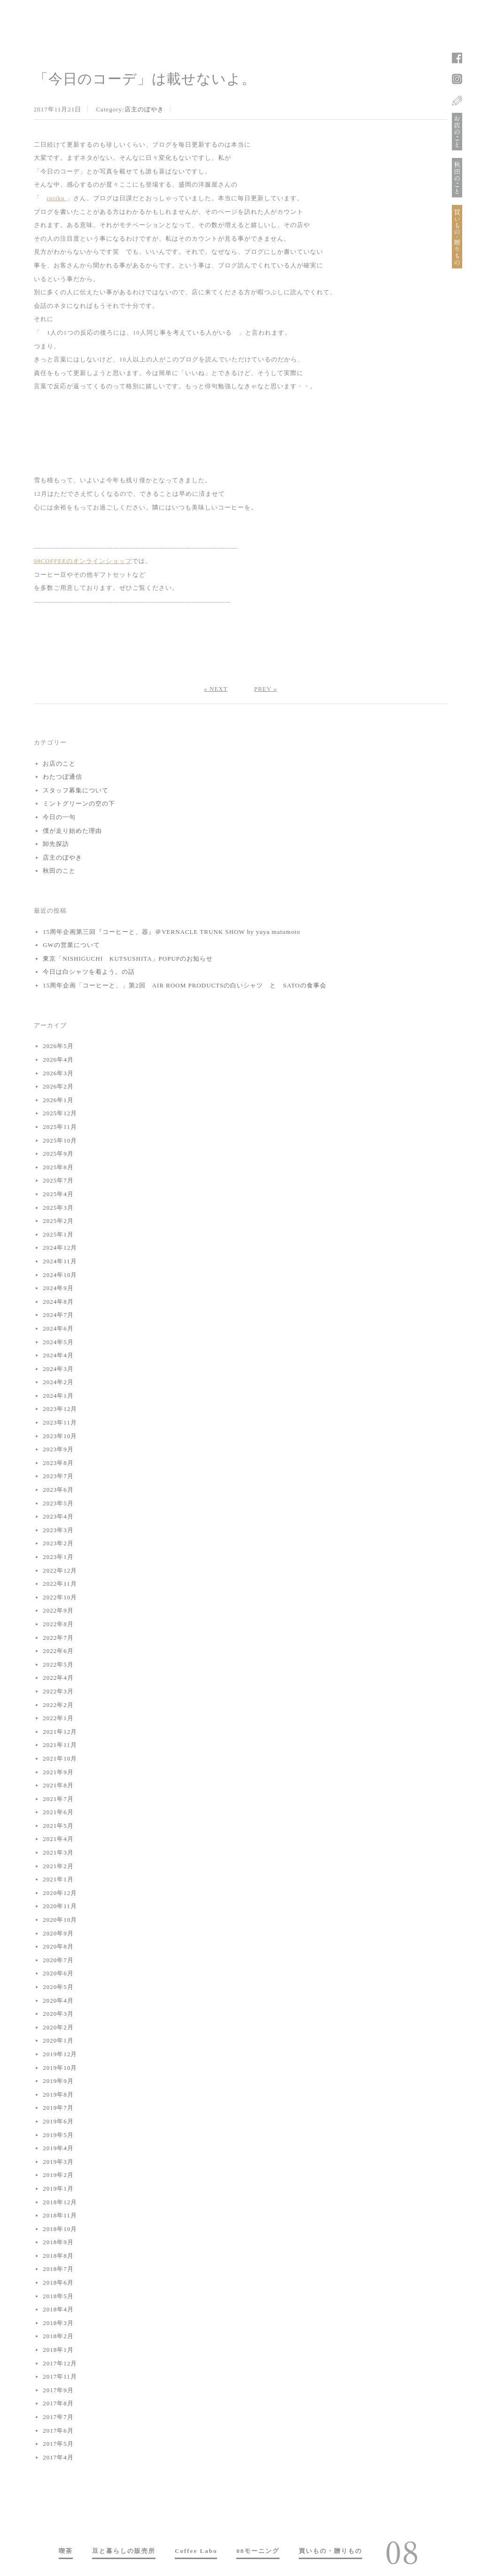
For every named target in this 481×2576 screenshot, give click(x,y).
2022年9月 (58, 1610)
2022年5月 (58, 1664)
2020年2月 (58, 2027)
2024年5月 (58, 1342)
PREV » (265, 688)
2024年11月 (60, 1261)
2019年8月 (58, 2094)
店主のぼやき (144, 109)
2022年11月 (60, 1583)
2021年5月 (58, 1825)
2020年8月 (58, 1946)
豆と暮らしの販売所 (123, 2550)
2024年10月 (60, 1274)
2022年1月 (58, 1718)
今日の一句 (59, 817)
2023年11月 (60, 1422)
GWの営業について (71, 944)
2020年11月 (60, 1906)
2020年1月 (58, 2040)
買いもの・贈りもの (330, 2550)
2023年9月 (58, 1449)
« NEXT (215, 688)
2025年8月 (58, 1167)
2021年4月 (58, 1838)
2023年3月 (58, 1530)
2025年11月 (60, 1126)
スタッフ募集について (76, 790)
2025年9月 (58, 1153)
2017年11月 (60, 2376)
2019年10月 (60, 2067)
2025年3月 (58, 1207)
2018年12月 (60, 2202)
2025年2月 (58, 1220)
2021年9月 (58, 1772)
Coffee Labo (196, 2550)
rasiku (57, 198)
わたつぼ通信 (62, 776)
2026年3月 (58, 1073)
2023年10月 (60, 1436)
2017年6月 (58, 2430)
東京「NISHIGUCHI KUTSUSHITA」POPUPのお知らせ (128, 958)
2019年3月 (58, 2161)
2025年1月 (58, 1234)
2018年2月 (58, 2336)
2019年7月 (58, 2107)
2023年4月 (58, 1516)
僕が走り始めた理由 (72, 830)
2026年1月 (58, 1100)
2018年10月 (60, 2228)
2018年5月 (58, 2296)
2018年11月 (60, 2215)
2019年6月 (58, 2121)
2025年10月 (60, 1140)
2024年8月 (58, 1301)
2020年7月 (58, 1960)
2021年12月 (60, 1731)
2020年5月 (58, 1986)
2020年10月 (60, 1919)
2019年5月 (58, 2134)
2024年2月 (58, 1382)
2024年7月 (58, 1314)
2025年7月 (58, 1180)
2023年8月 (58, 1462)
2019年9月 (58, 2080)
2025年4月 (58, 1194)
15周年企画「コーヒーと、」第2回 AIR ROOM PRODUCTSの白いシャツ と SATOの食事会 (184, 985)
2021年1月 (58, 1879)
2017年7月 (58, 2416)
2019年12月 (60, 2054)
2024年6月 (58, 1328)
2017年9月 (58, 2390)
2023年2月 (58, 1543)
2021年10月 (60, 1758)
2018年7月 (58, 2268)
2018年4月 (58, 2309)
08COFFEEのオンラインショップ (83, 560)
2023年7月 (58, 1476)
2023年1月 (58, 1556)
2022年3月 (58, 1691)
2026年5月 (58, 1045)
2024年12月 (60, 1247)
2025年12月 (60, 1113)
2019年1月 (58, 2188)
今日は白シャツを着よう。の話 (89, 971)
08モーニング (257, 2550)
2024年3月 (58, 1368)
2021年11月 (60, 1744)
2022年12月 (60, 1570)
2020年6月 (58, 1973)
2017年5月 (58, 2443)
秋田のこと (59, 870)
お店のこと (59, 763)
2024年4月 (58, 1355)
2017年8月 (58, 2403)
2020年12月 (60, 1892)
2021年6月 (58, 1812)
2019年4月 (58, 2148)
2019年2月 (58, 2174)
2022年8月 (58, 1624)
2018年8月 (58, 2255)
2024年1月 (58, 1395)
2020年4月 (58, 2000)
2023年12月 (60, 1408)
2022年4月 (58, 1677)
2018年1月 (58, 2349)
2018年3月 (58, 2322)
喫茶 (66, 2550)
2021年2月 (58, 1866)
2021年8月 (58, 1785)
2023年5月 (58, 1503)
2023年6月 (58, 1489)
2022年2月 (58, 1704)
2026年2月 (58, 1086)
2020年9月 (58, 1933)
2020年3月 (58, 2013)
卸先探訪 (56, 843)
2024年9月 (58, 1288)
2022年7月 (58, 1637)
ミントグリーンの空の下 (79, 803)
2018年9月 (58, 2242)
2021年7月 (58, 1798)
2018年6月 (58, 2282)
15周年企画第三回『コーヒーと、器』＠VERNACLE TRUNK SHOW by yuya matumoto (171, 931)
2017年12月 (60, 2363)
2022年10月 (60, 1597)
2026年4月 (58, 1059)
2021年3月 (58, 1852)
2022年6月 (58, 1650)
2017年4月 (58, 2457)
